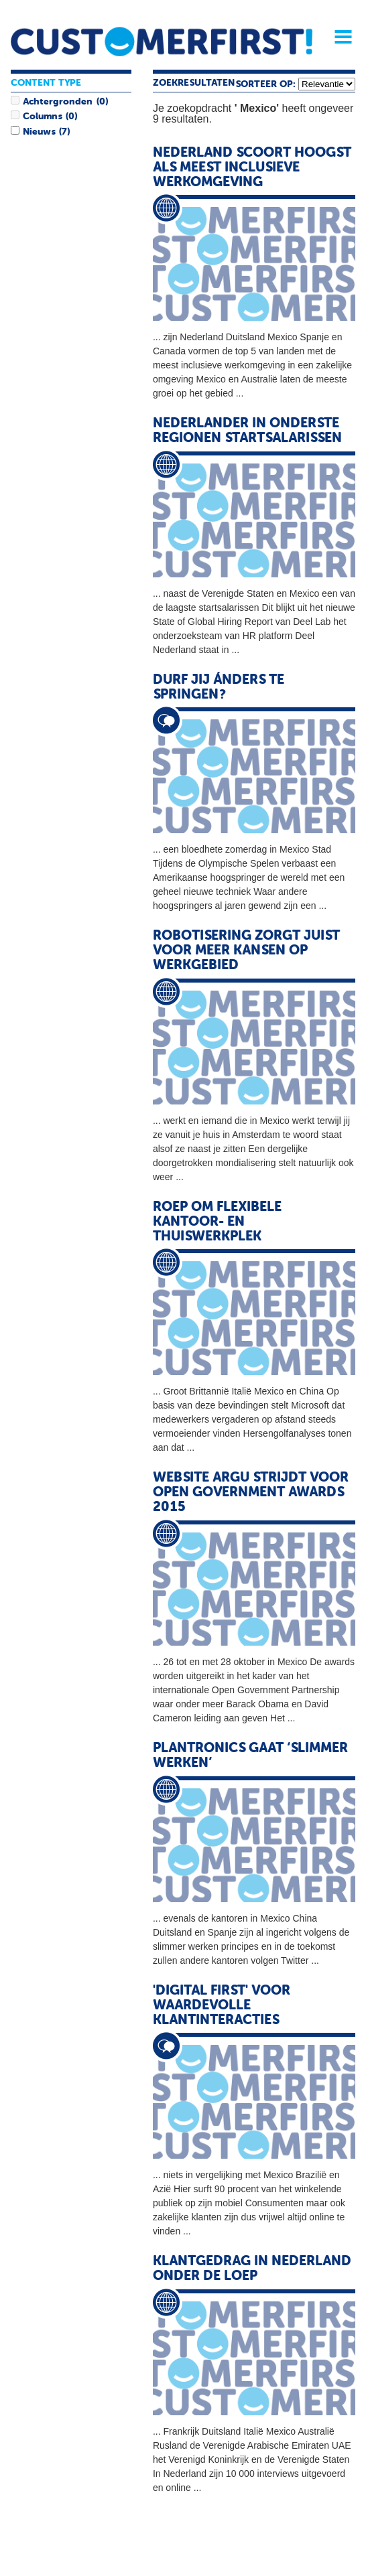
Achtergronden (58, 101)
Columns (42, 116)
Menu (338, 37)
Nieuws (39, 132)
